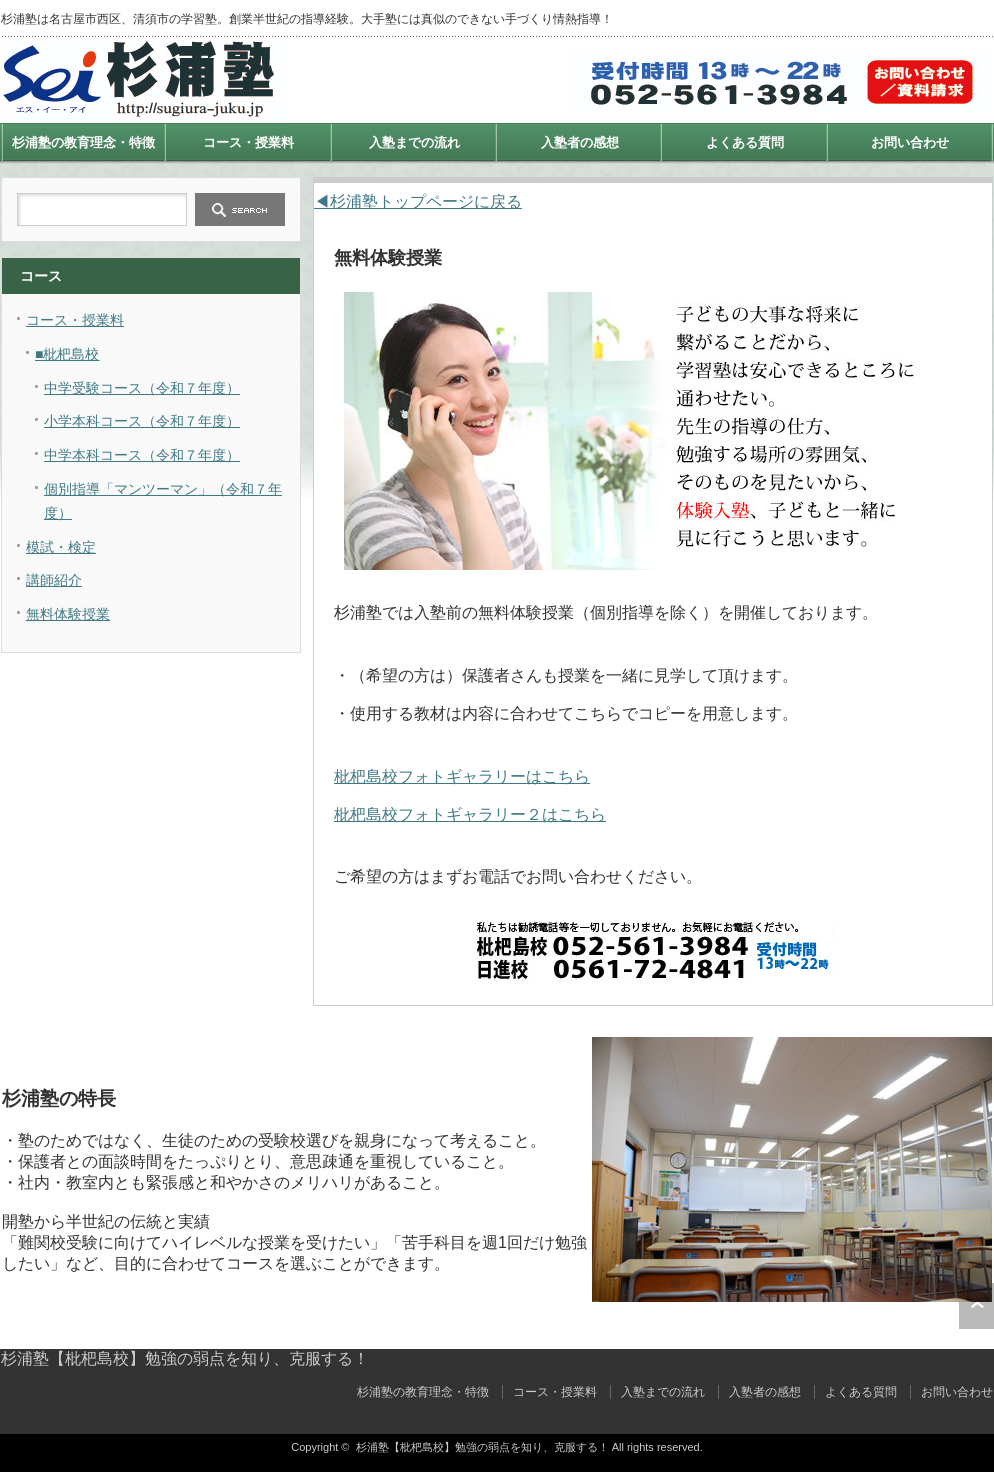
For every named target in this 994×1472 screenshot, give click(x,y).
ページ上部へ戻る (976, 1306)
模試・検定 (61, 547)
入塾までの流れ (414, 142)
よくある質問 (745, 142)
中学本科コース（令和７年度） (142, 455)
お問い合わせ (910, 142)
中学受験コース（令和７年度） (142, 388)
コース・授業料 (248, 142)
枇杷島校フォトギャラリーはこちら (462, 776)
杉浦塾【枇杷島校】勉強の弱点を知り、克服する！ (185, 1358)
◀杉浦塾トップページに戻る (418, 201)
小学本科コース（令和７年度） (142, 421)
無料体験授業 (68, 614)
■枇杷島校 (67, 354)
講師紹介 (54, 580)
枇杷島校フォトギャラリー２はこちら (470, 814)
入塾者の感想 (580, 142)
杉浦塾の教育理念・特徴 (83, 142)
